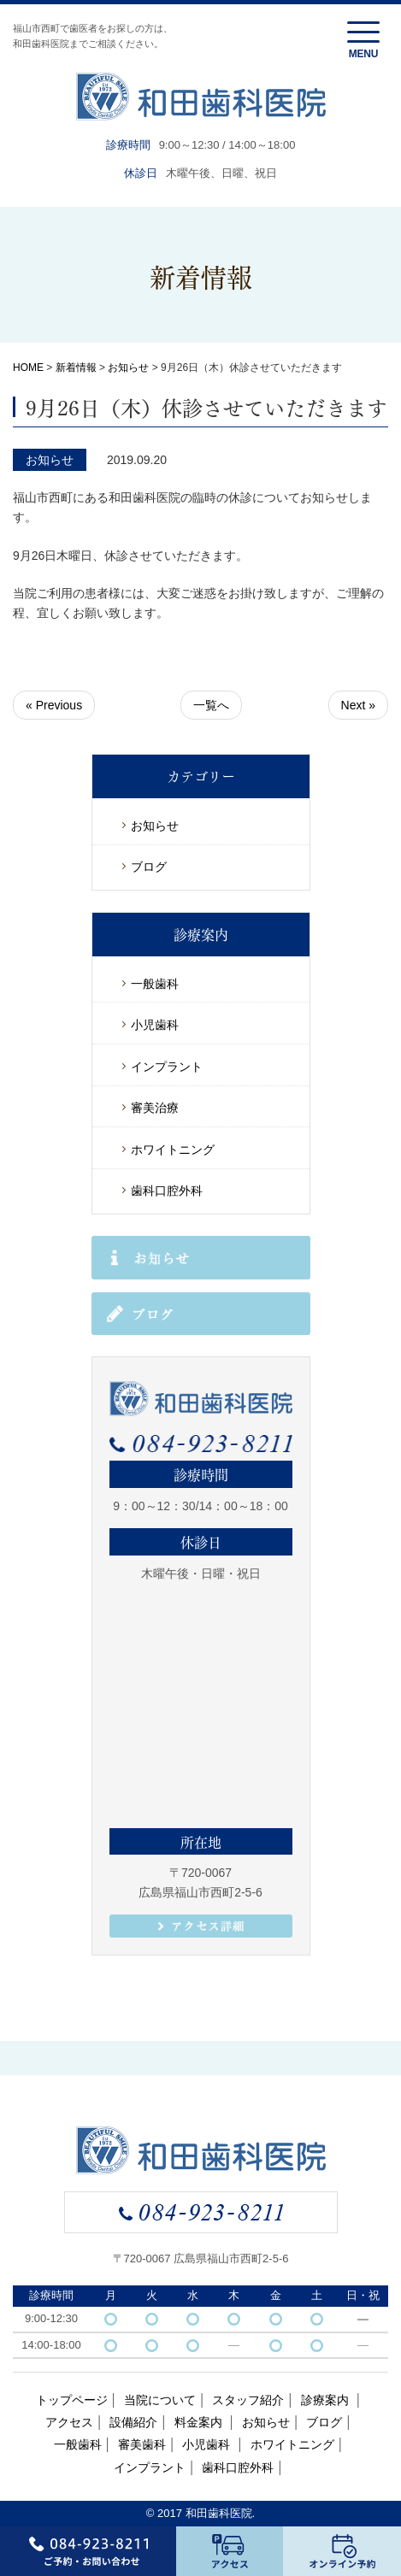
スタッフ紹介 (248, 2400)
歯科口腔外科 (167, 1190)
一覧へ (211, 705)
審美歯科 (142, 2444)
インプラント (167, 1066)
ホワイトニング (173, 1149)
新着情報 (76, 367)
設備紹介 (133, 2422)
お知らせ (128, 367)
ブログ (149, 866)
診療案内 (326, 2400)
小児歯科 (155, 1025)
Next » (358, 705)
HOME (28, 367)
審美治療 (155, 1108)
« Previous (54, 705)
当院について (160, 2400)
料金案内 (200, 2422)
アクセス (69, 2422)
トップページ (72, 2400)
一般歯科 (155, 984)
